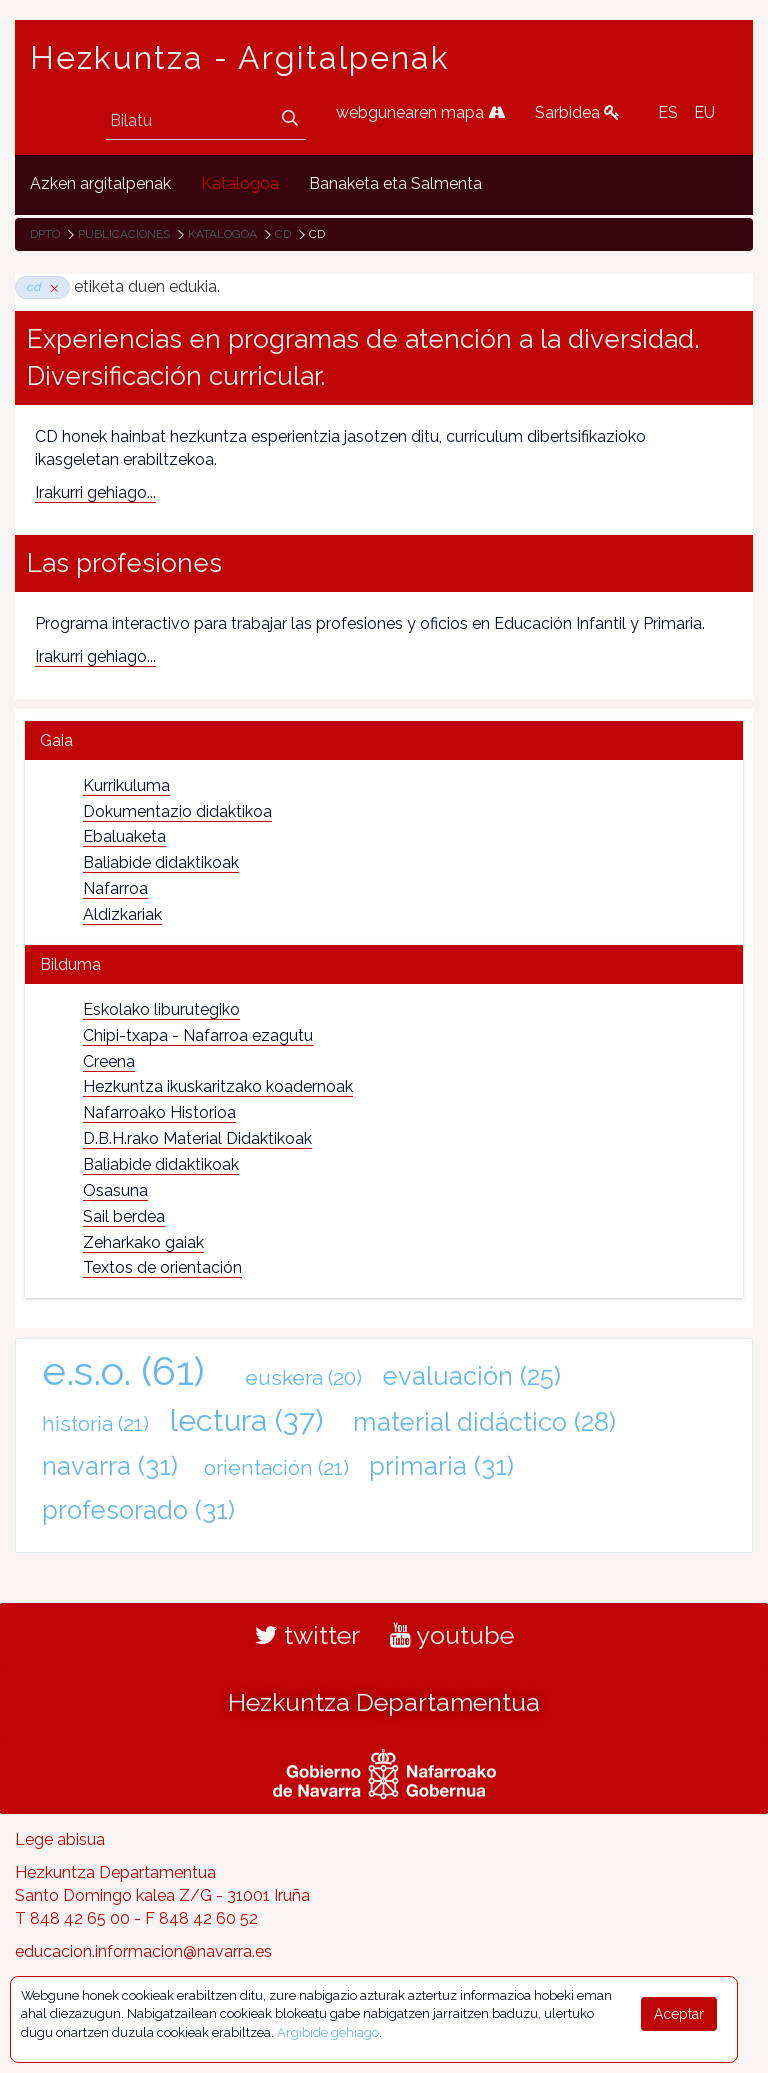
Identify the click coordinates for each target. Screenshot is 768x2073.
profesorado (138, 1510)
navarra (110, 1466)
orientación (276, 1467)
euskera (303, 1377)
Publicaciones (124, 234)
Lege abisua (60, 1839)
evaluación (472, 1376)
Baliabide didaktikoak (161, 862)
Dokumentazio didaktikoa (177, 811)
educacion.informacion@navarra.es (143, 1951)
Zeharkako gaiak (143, 1242)
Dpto (45, 234)
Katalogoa (222, 234)
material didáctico (484, 1422)
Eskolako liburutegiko (161, 1009)
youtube (452, 1635)
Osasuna (115, 1190)
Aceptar (679, 2014)
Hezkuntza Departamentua (384, 1702)
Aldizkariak (122, 914)
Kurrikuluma (126, 785)
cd (283, 234)
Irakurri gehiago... (95, 492)
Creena (109, 1061)
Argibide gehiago (328, 2032)
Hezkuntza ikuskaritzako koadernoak (218, 1086)
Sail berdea (124, 1216)
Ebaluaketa (124, 836)
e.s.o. (123, 1370)
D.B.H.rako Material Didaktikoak (197, 1138)
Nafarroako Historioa (159, 1112)
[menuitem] (100, 184)
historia (95, 1423)
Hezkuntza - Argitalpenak (240, 58)
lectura (246, 1420)
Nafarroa (115, 888)
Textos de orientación (162, 1267)
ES (668, 112)
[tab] (384, 740)
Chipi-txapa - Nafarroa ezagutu (198, 1035)
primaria (441, 1466)
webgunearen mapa (420, 112)
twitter (307, 1635)
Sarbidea (577, 112)
